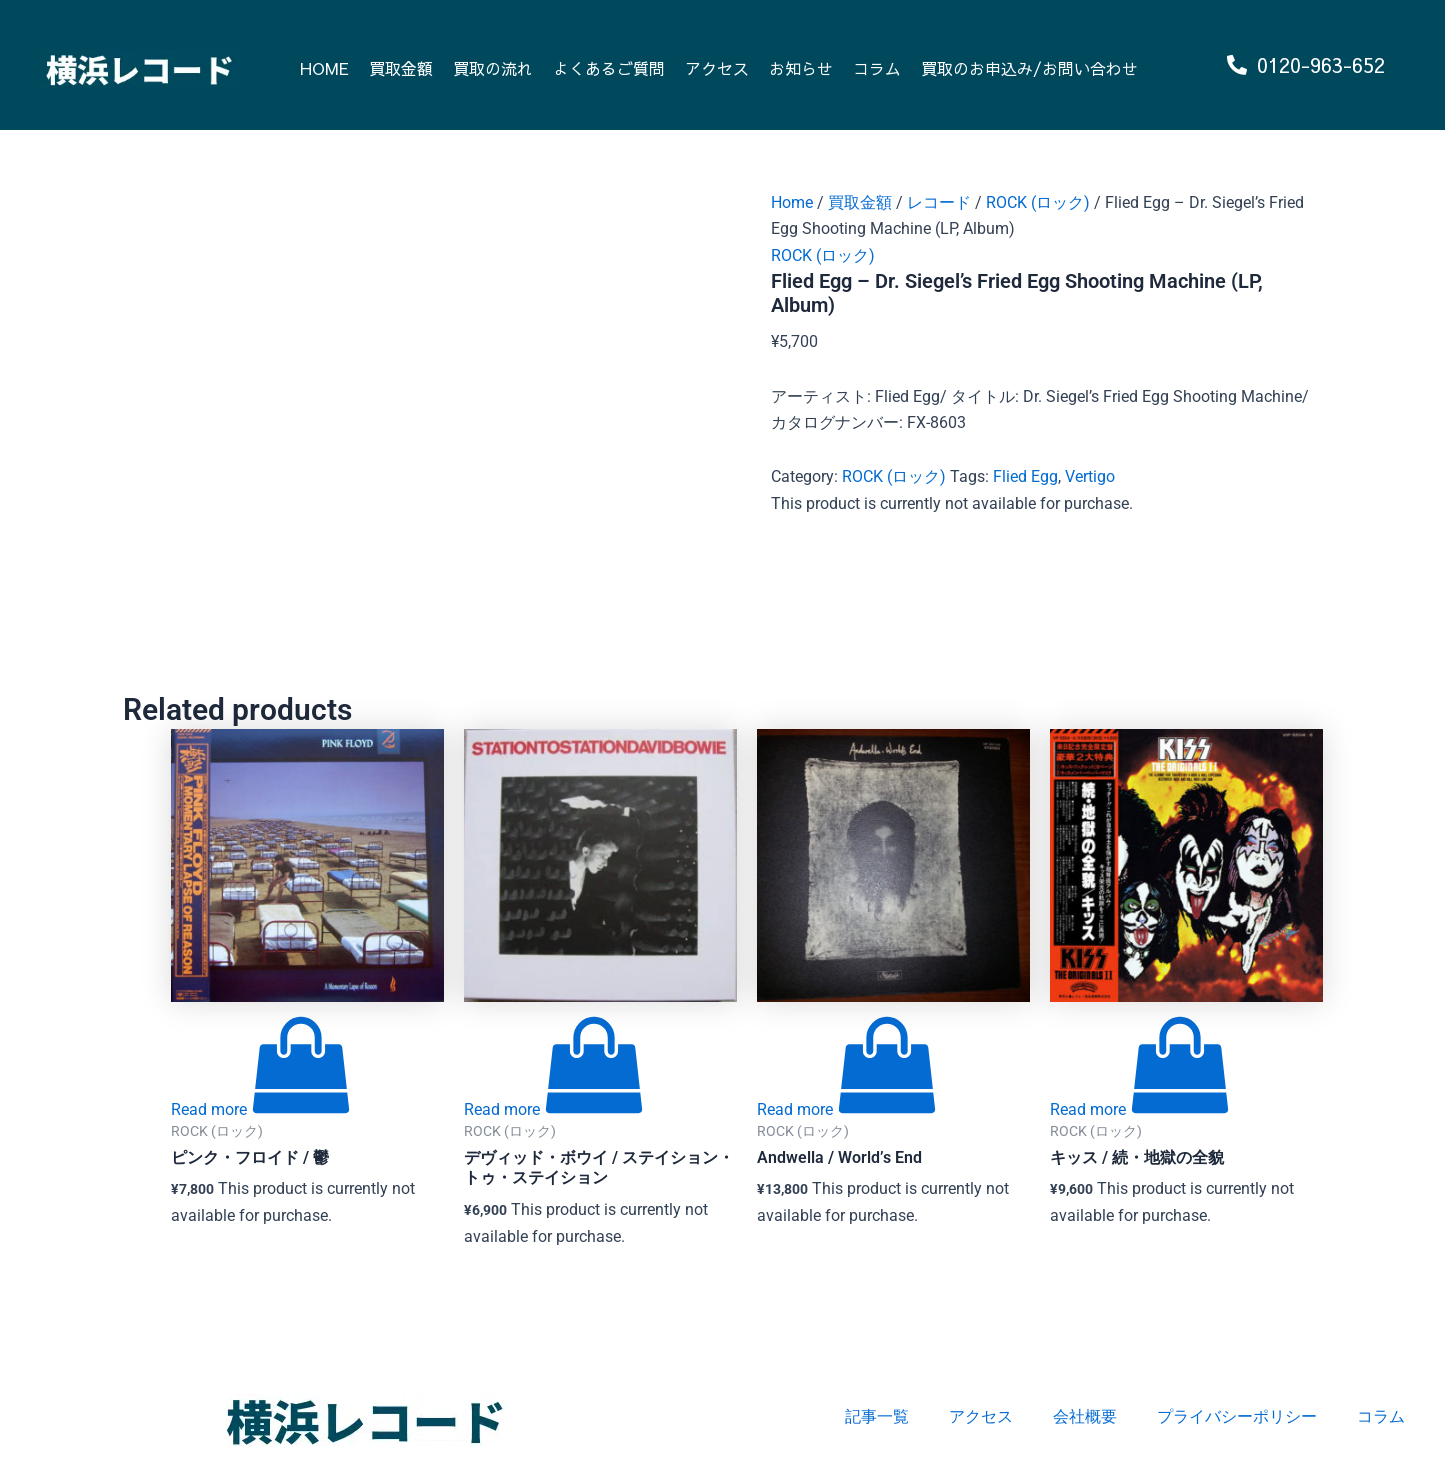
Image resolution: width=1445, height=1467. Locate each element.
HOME (324, 68)
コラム (877, 68)
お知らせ (801, 68)
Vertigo (1090, 476)
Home (792, 202)
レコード (939, 202)
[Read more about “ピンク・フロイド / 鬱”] (261, 1109)
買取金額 (401, 68)
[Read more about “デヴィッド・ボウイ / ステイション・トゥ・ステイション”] (554, 1109)
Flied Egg (1025, 476)
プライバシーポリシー (1237, 1416)
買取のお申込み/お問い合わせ (1029, 68)
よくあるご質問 (609, 68)
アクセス (717, 68)
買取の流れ (493, 68)
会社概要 (1085, 1416)
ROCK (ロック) (1038, 202)
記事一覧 (877, 1416)
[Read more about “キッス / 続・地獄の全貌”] (1140, 1109)
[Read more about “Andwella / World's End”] (847, 1109)
